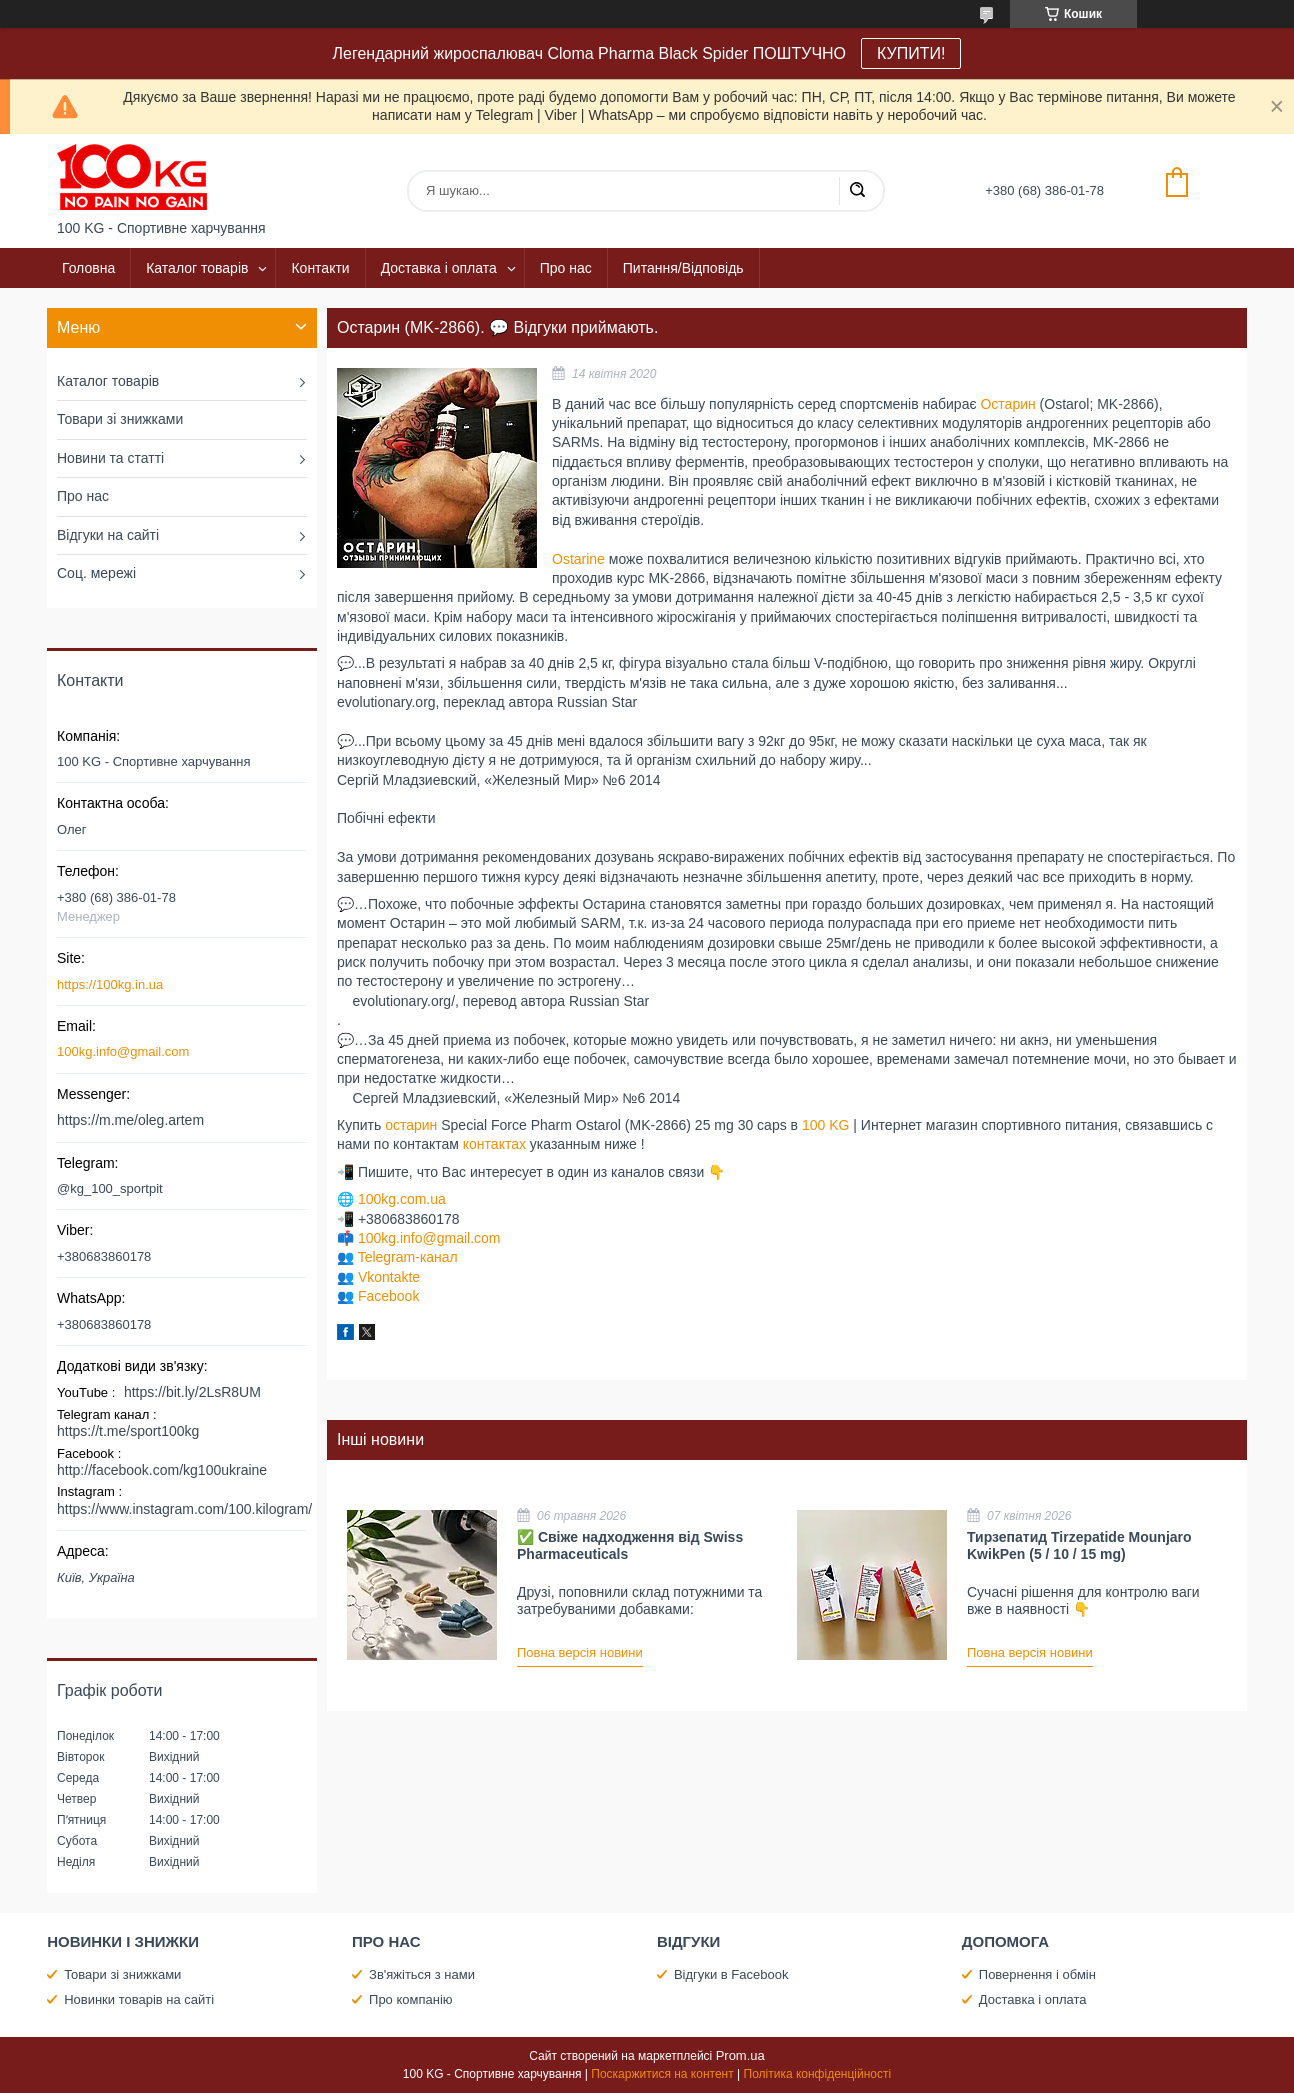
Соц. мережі (96, 573)
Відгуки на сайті (108, 535)
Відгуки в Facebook (731, 1974)
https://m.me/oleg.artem (130, 1120)
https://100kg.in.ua (110, 984)
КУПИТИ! (911, 53)
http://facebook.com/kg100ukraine (162, 1470)
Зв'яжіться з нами (422, 1974)
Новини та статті (110, 458)
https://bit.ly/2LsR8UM (192, 1392)
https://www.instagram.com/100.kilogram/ (184, 1509)
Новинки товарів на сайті (139, 1999)
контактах (494, 1144)
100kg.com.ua (402, 1199)
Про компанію (411, 1999)
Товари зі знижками (120, 419)
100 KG (825, 1125)
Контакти (320, 268)
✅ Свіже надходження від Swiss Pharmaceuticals (630, 1546)
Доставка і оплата (439, 268)
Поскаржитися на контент (662, 2074)
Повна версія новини (580, 1652)
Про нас (566, 268)
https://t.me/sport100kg (128, 1431)
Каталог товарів (197, 268)
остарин (411, 1125)
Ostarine (578, 559)
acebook (392, 1296)
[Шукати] (857, 191)
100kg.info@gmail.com (429, 1238)
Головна (88, 268)
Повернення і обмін (1037, 1974)
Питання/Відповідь (683, 268)
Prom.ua (740, 2055)
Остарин (1007, 404)
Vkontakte (389, 1277)
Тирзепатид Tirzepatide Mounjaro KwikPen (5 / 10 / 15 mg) (1079, 1546)
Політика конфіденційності (818, 2074)
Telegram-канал (408, 1257)
